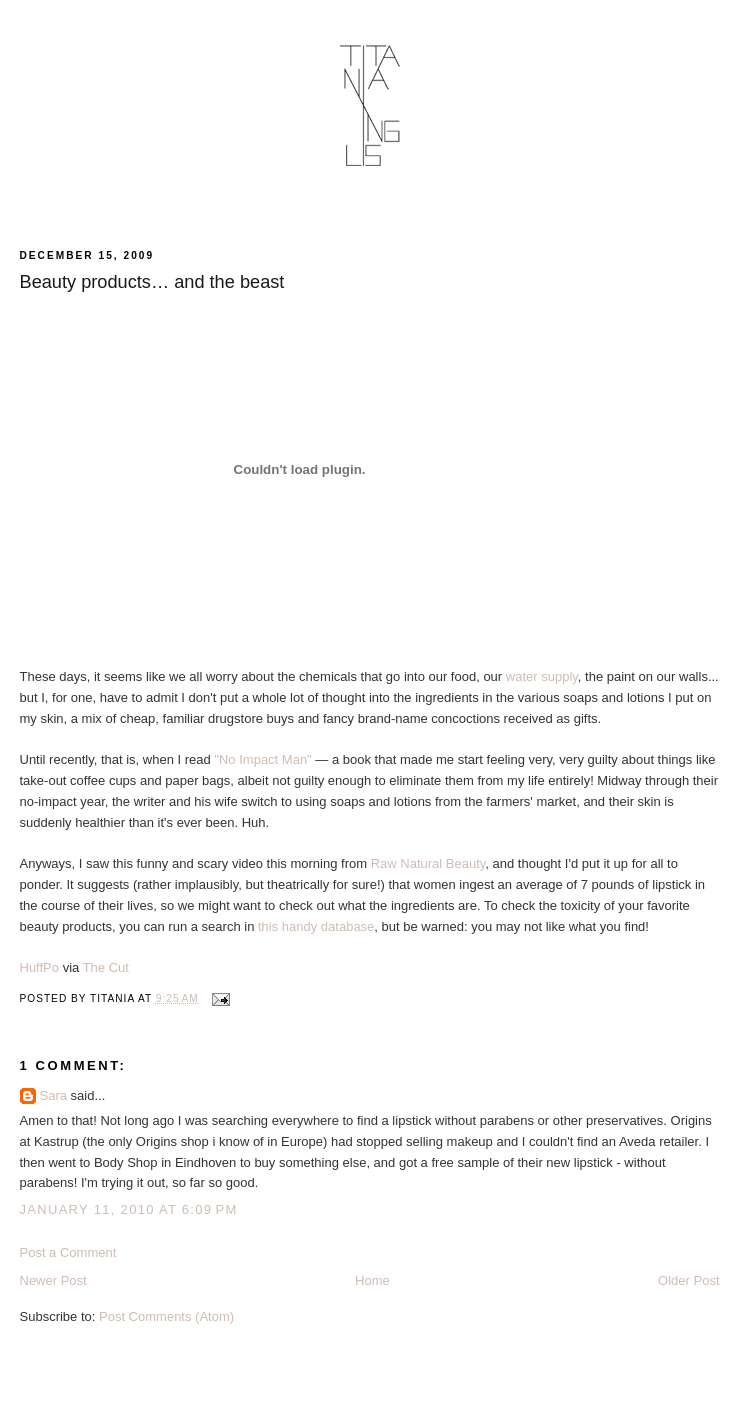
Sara (53, 1095)
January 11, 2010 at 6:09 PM (129, 1209)
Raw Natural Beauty (428, 863)
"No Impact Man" (262, 759)
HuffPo (40, 967)
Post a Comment (68, 1252)
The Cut (106, 967)
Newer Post (53, 1280)
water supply (542, 676)
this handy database (316, 926)
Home (372, 1280)
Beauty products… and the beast (152, 282)
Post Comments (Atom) (166, 1316)
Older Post (688, 1280)
